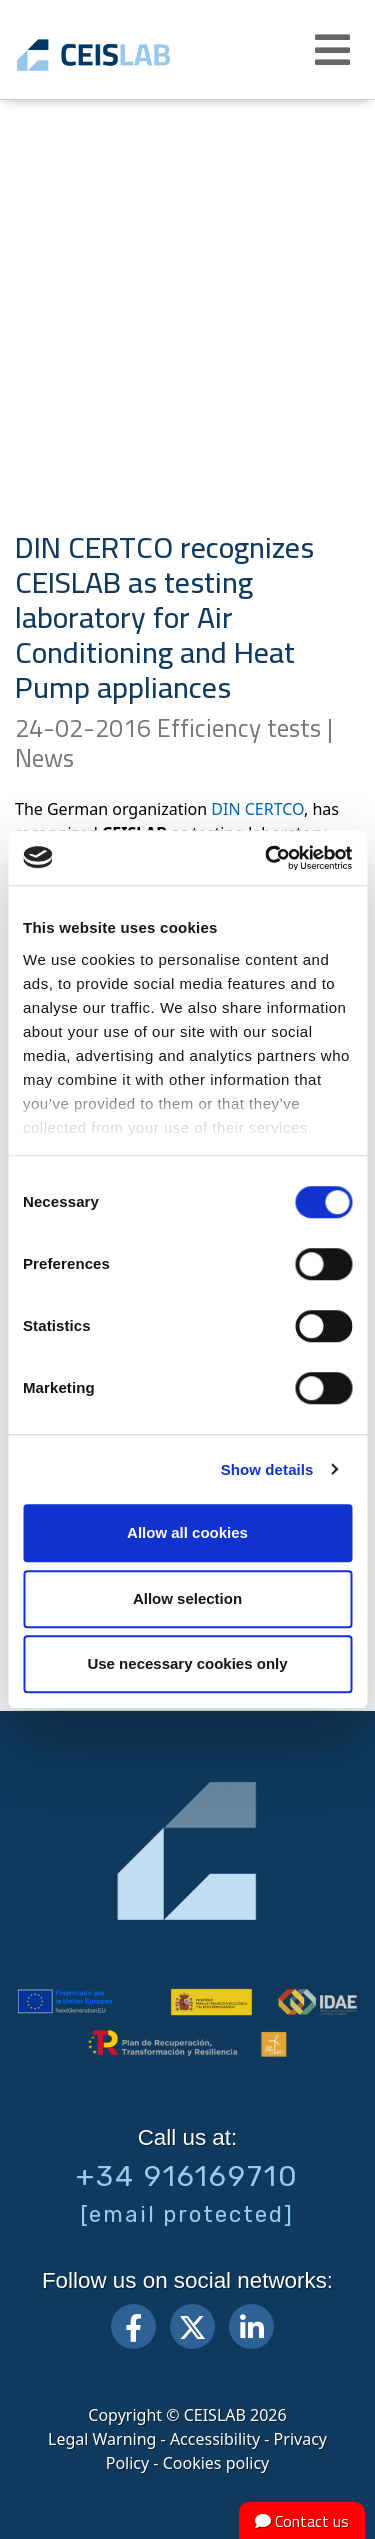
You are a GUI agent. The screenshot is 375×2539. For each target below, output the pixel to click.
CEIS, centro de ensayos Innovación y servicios (122, 55)
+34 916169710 (187, 2176)
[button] (335, 50)
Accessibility (215, 2439)
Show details (267, 1469)
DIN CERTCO (257, 809)
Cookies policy (216, 2463)
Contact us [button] (302, 2521)
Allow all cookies (187, 1532)
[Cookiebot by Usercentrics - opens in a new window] (267, 858)
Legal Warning (102, 2439)
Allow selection (187, 1598)
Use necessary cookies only (187, 1663)
